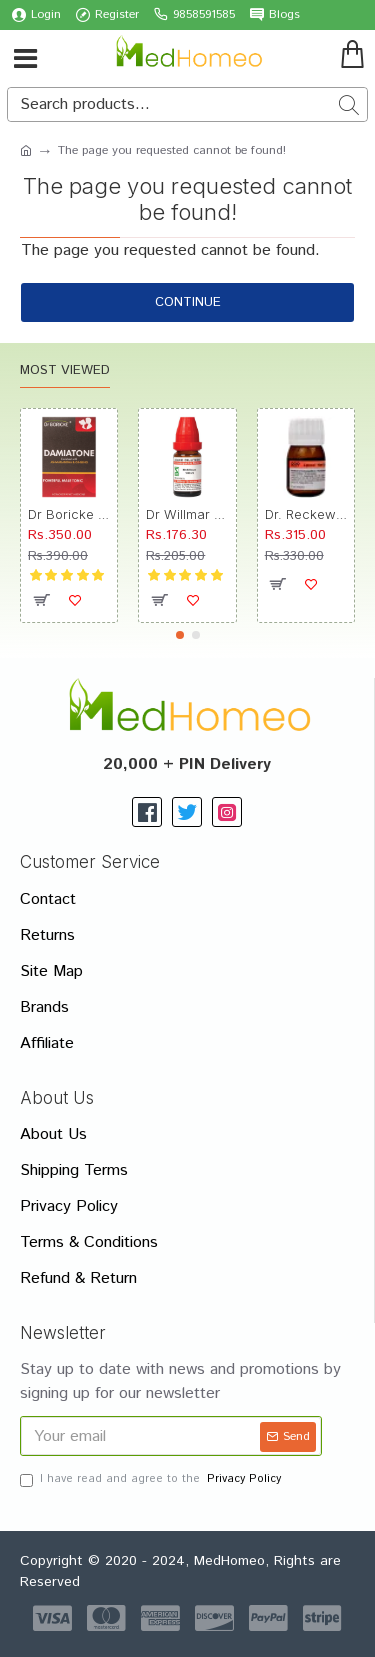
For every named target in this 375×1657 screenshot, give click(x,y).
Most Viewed (65, 371)
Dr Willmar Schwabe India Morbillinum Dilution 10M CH (187, 514)
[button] (180, 635)
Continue (188, 302)
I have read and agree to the (152, 1479)
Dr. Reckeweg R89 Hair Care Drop (306, 514)
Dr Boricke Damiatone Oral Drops (69, 514)
